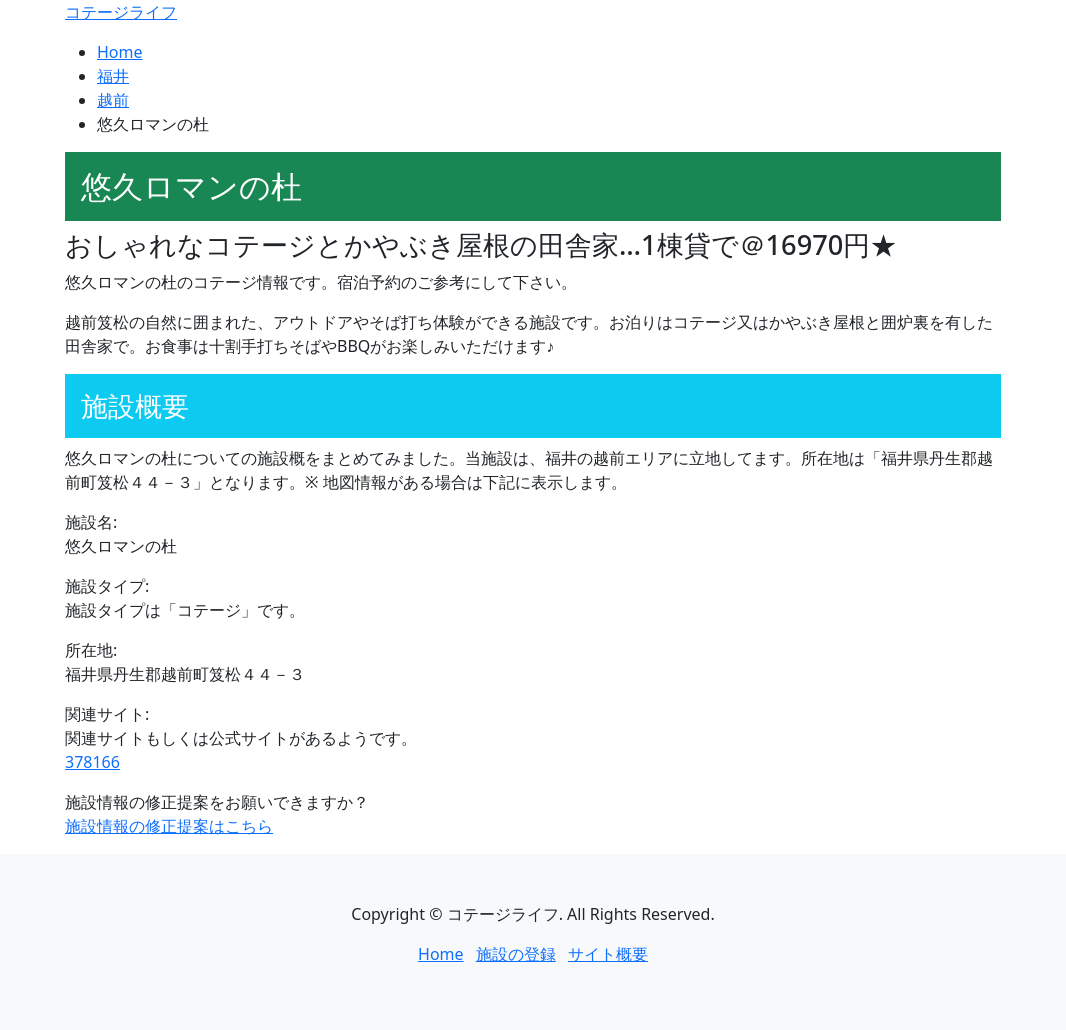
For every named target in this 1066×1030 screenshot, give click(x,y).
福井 (113, 76)
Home (120, 52)
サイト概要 (608, 954)
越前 (113, 100)
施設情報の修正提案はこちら (169, 826)
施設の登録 (516, 954)
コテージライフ (121, 12)
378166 (92, 762)
